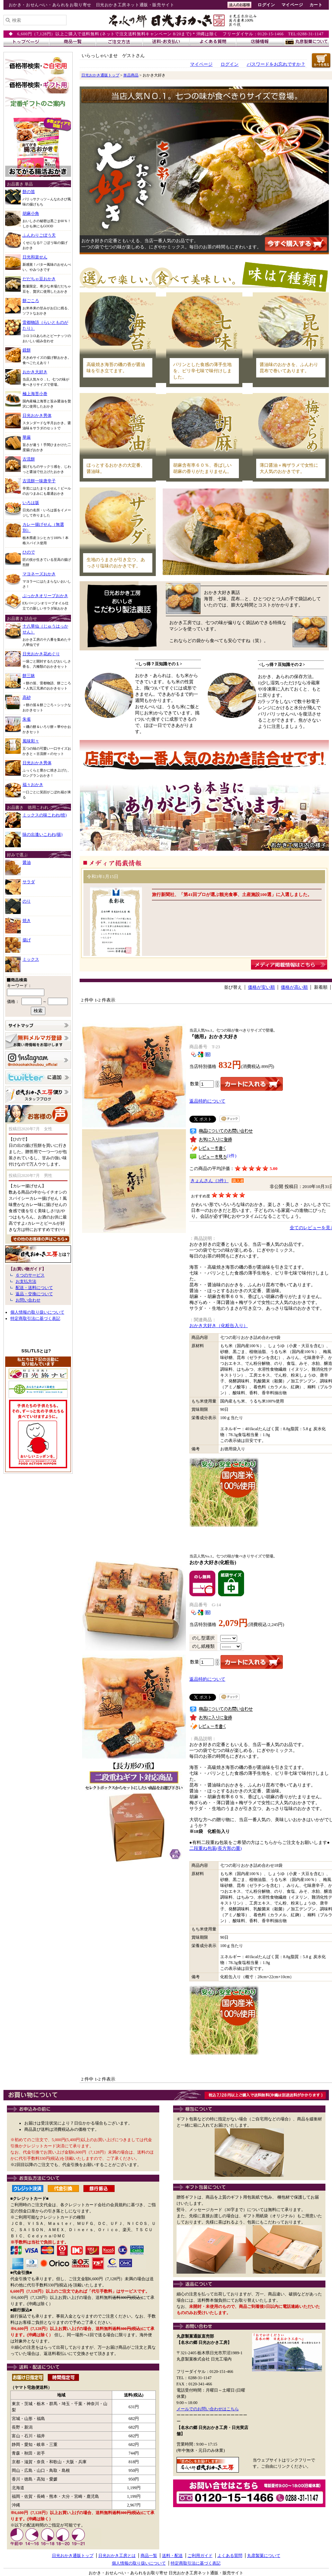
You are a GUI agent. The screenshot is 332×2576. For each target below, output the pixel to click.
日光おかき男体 (37, 415)
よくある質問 (229, 2555)
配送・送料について (34, 1287)
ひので (29, 552)
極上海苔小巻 (35, 393)
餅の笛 (29, 191)
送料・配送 (172, 2555)
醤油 (27, 862)
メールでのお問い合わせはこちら (208, 2408)
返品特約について (207, 1101)
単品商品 (130, 75)
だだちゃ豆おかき (39, 278)
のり (27, 901)
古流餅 (29, 459)
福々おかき (33, 784)
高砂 (27, 697)
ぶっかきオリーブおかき (45, 595)
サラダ (29, 881)
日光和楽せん (35, 257)
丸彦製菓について (263, 2555)
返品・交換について (34, 1293)
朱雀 (27, 719)
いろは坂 (31, 502)
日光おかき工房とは (117, 2555)
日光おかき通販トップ (100, 75)
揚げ (27, 940)
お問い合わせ (28, 1300)
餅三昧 (29, 675)
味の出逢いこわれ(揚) (43, 834)
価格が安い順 (261, 987)
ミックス (31, 959)
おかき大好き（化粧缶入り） (218, 1325)
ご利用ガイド (200, 2555)
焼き (27, 920)
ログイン (266, 5)
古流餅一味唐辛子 (39, 480)
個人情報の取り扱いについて (37, 1312)
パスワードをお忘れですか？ (276, 64)
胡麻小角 (31, 213)
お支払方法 (26, 1281)
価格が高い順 (294, 987)
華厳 (27, 437)
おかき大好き (35, 371)
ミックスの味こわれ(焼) (45, 815)
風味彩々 (31, 741)
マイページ (292, 5)
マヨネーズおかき (39, 574)
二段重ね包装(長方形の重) (215, 1848)
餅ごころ (31, 300)
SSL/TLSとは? (36, 1351)
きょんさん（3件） (209, 1180)
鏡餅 (27, 350)
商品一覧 (149, 2555)
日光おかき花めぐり (41, 653)
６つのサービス (30, 1275)
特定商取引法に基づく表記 (35, 1318)
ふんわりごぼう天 (39, 235)
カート (316, 5)
